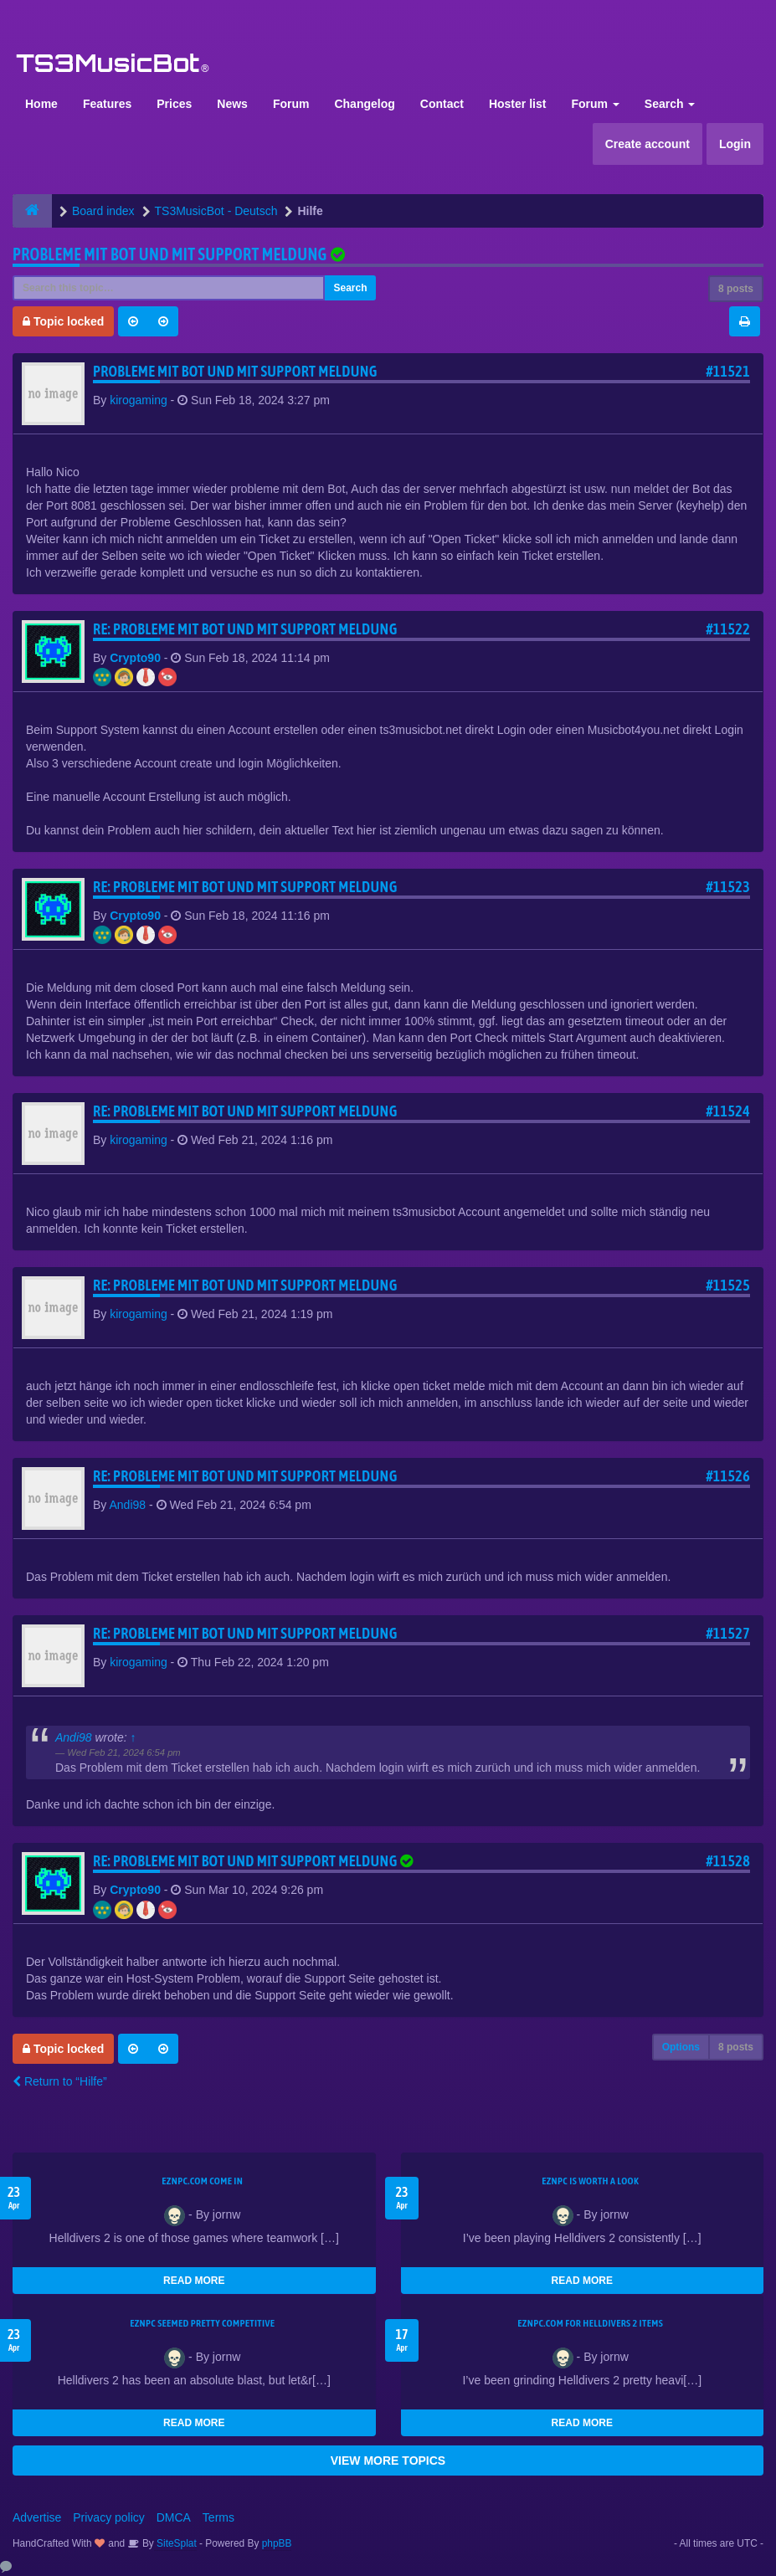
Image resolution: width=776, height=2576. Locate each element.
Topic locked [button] (63, 321)
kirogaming (138, 400)
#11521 (728, 371)
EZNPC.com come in (202, 2181)
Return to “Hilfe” (60, 2081)
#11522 (728, 629)
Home (41, 103)
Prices (174, 103)
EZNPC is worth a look (590, 2181)
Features (107, 103)
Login (735, 144)
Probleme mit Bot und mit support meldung (170, 254)
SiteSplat (175, 2543)
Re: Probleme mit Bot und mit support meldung (245, 629)
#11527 (728, 1633)
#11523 (728, 886)
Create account (647, 144)
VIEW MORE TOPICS (388, 2460)
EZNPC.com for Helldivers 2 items (590, 2323)
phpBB (277, 2543)
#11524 (728, 1111)
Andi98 (127, 1504)
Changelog (364, 103)
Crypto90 (135, 658)
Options (681, 2047)
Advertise (37, 2517)
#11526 (728, 1476)
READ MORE (193, 2280)
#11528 (728, 1861)
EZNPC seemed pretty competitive (202, 2323)
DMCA (174, 2517)
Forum (291, 103)
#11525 (728, 1285)
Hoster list (517, 103)
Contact (442, 103)
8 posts (735, 289)
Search (670, 103)
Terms (218, 2517)
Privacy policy (109, 2517)
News (232, 103)
